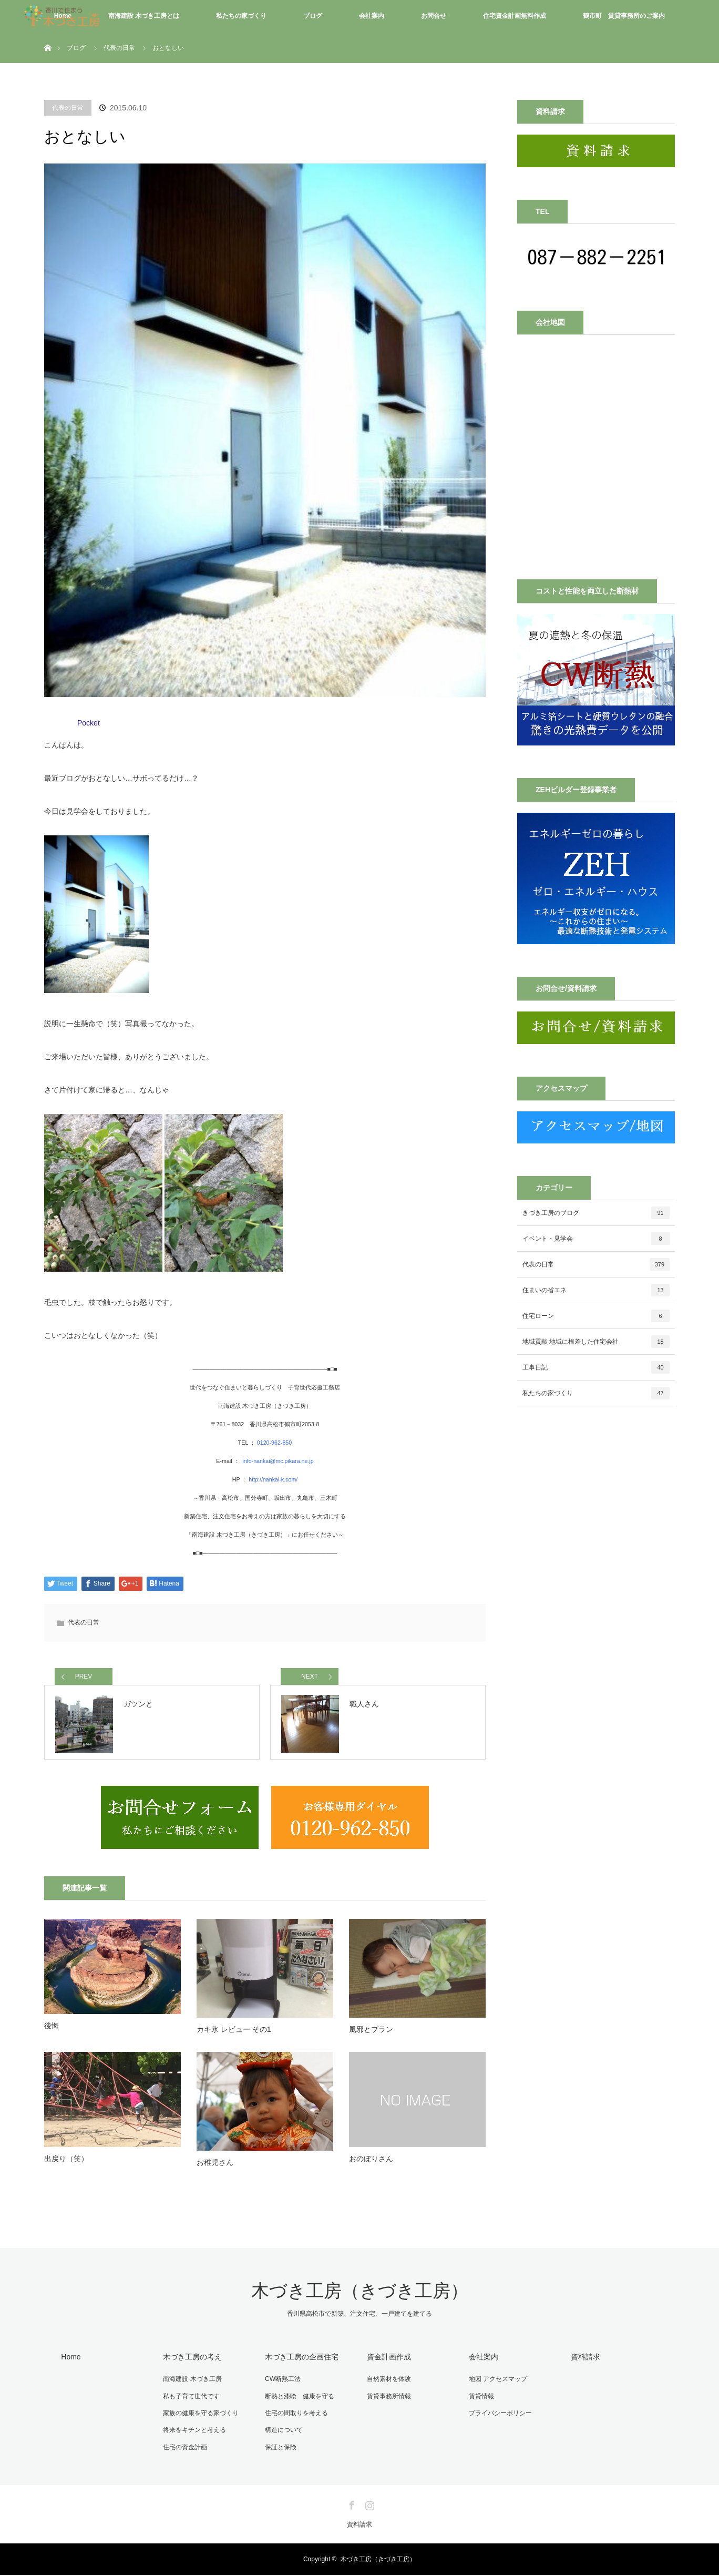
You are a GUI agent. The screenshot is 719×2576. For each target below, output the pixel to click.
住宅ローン (596, 1316)
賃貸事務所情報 (388, 2399)
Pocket (88, 723)
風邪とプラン (371, 2033)
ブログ (312, 15)
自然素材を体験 (388, 2382)
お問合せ (433, 15)
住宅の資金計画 (184, 2448)
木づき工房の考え (191, 2360)
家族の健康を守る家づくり (200, 2415)
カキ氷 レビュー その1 (234, 2033)
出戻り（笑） (66, 2162)
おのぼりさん (371, 2162)
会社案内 (371, 15)
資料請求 (584, 2360)
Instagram (368, 2504)
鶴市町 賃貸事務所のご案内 (624, 15)
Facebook (350, 2504)
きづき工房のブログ (596, 1213)
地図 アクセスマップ (497, 2382)
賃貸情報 (480, 2399)
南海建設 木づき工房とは (143, 15)
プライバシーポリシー (499, 2415)
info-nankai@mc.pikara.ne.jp (277, 1461)
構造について (283, 2432)
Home (69, 2360)
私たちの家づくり (241, 15)
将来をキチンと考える (193, 2432)
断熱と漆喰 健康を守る (298, 2399)
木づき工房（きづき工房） (359, 2295)
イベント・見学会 (596, 1238)
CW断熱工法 (282, 2382)
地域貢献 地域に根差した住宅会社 (596, 1341)
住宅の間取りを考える (295, 2415)
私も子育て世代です (190, 2399)
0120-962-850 (274, 1442)
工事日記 (596, 1367)
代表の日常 (68, 107)
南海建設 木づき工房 (191, 2382)
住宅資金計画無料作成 (514, 15)
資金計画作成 (388, 2360)
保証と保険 (279, 2448)
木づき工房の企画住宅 (300, 2360)
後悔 (51, 2029)
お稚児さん (215, 2166)
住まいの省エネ (596, 1290)
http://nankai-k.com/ (273, 1479)
